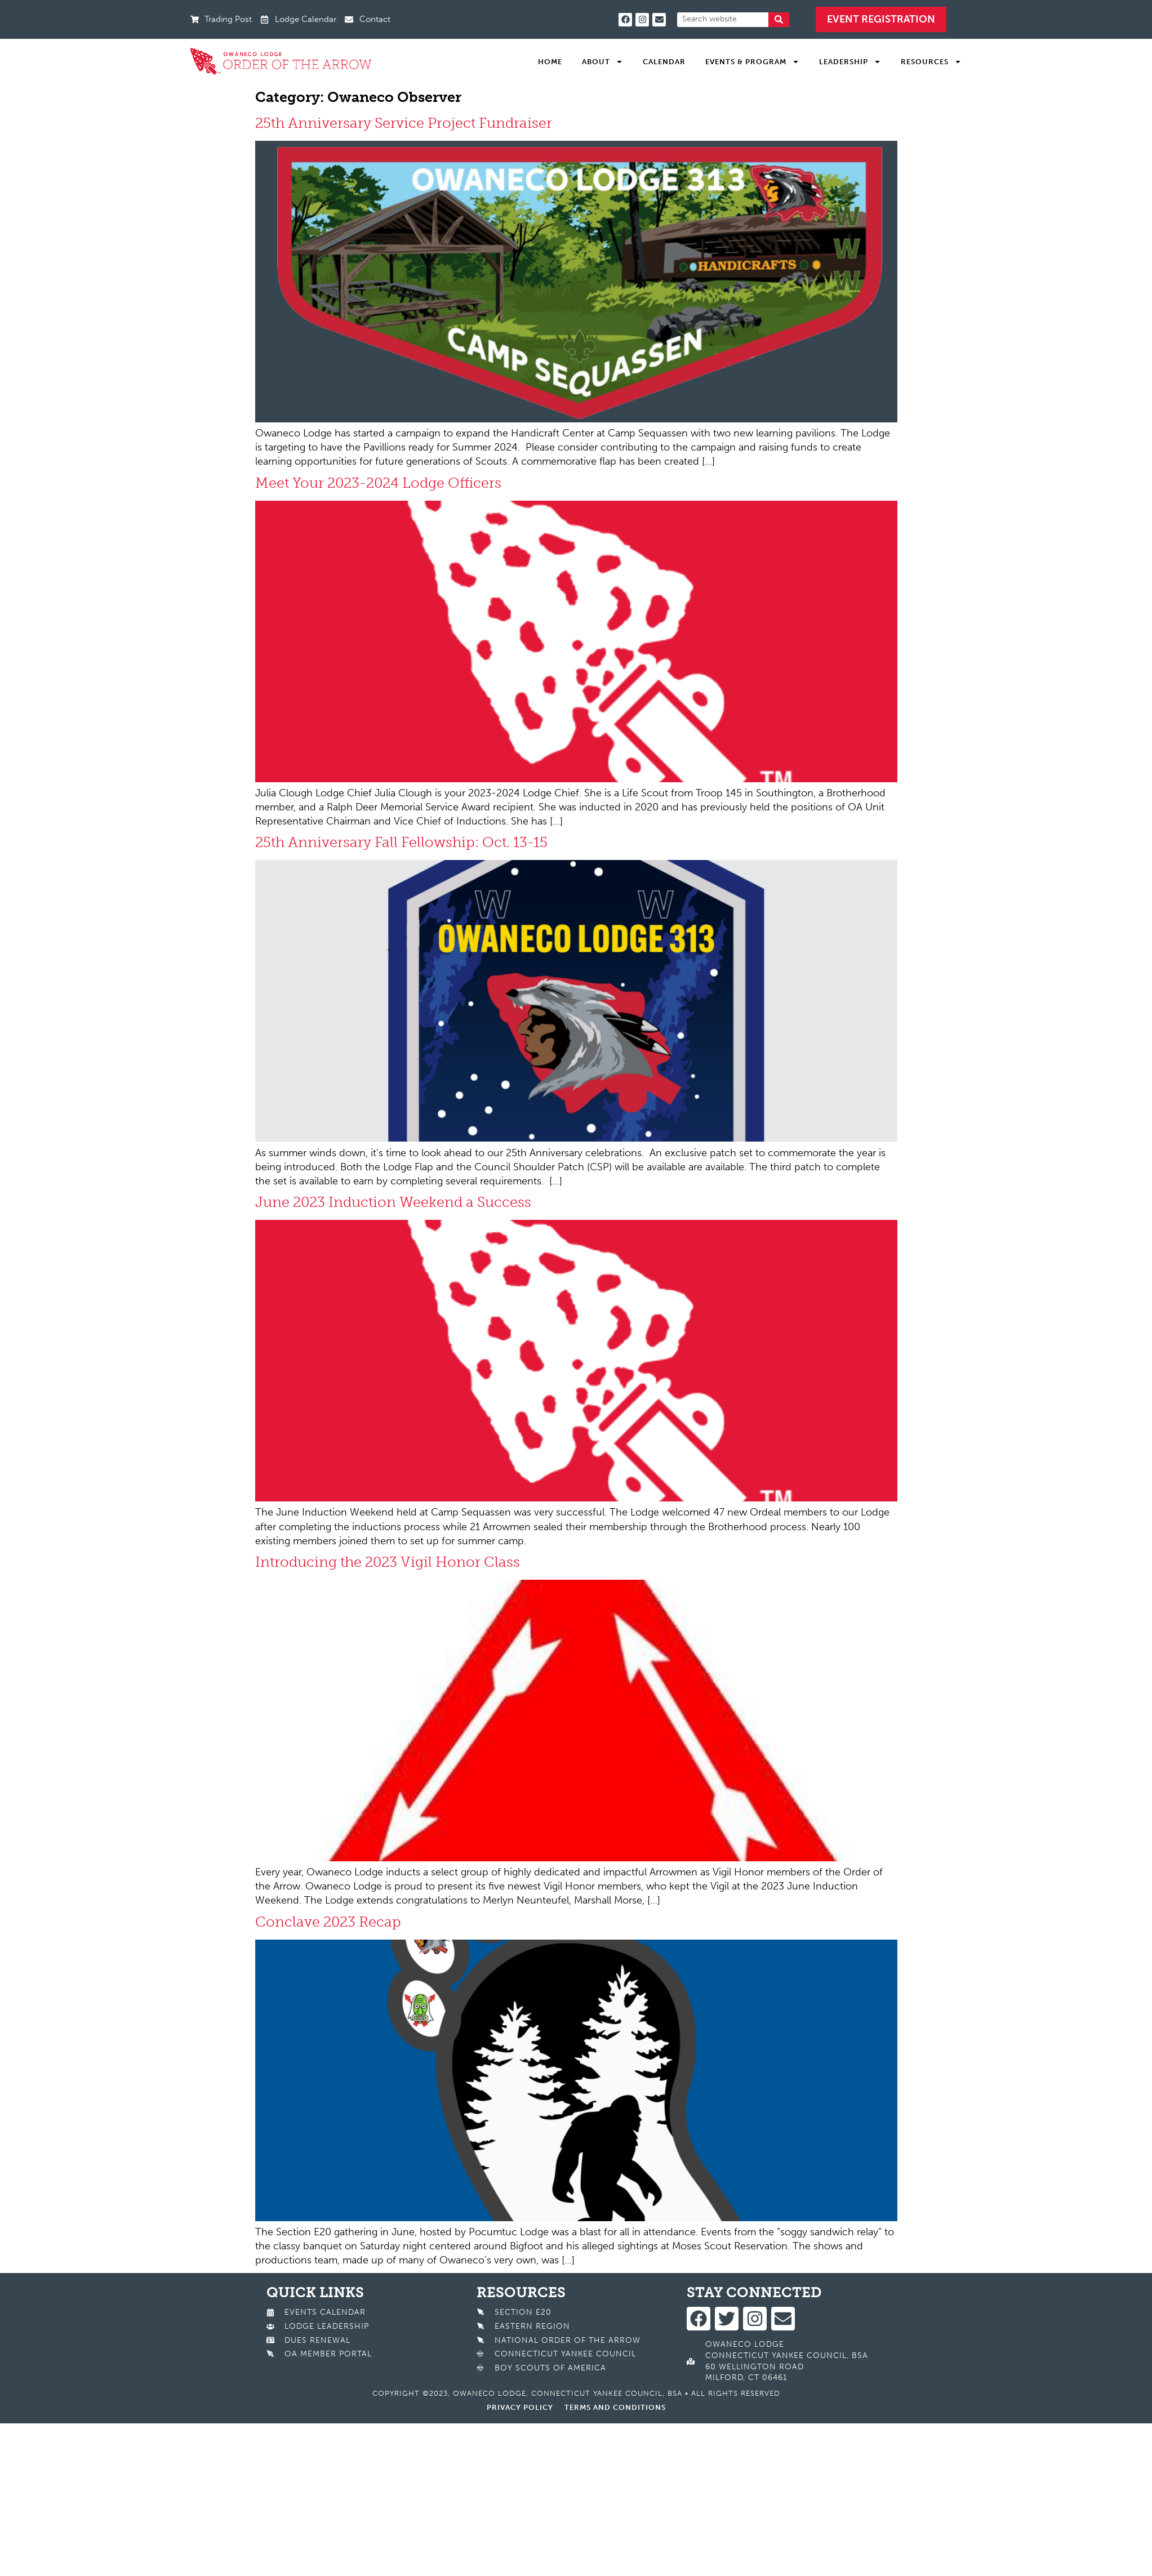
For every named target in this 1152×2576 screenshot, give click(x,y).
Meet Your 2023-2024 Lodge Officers (378, 483)
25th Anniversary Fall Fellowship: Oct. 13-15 (401, 842)
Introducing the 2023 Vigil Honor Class (387, 1562)
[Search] (778, 19)
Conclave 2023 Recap (328, 1922)
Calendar (664, 61)
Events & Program (752, 61)
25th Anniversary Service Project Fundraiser (405, 123)
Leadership (850, 61)
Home (550, 61)
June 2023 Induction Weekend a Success (393, 1202)
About (602, 61)
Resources (931, 61)
